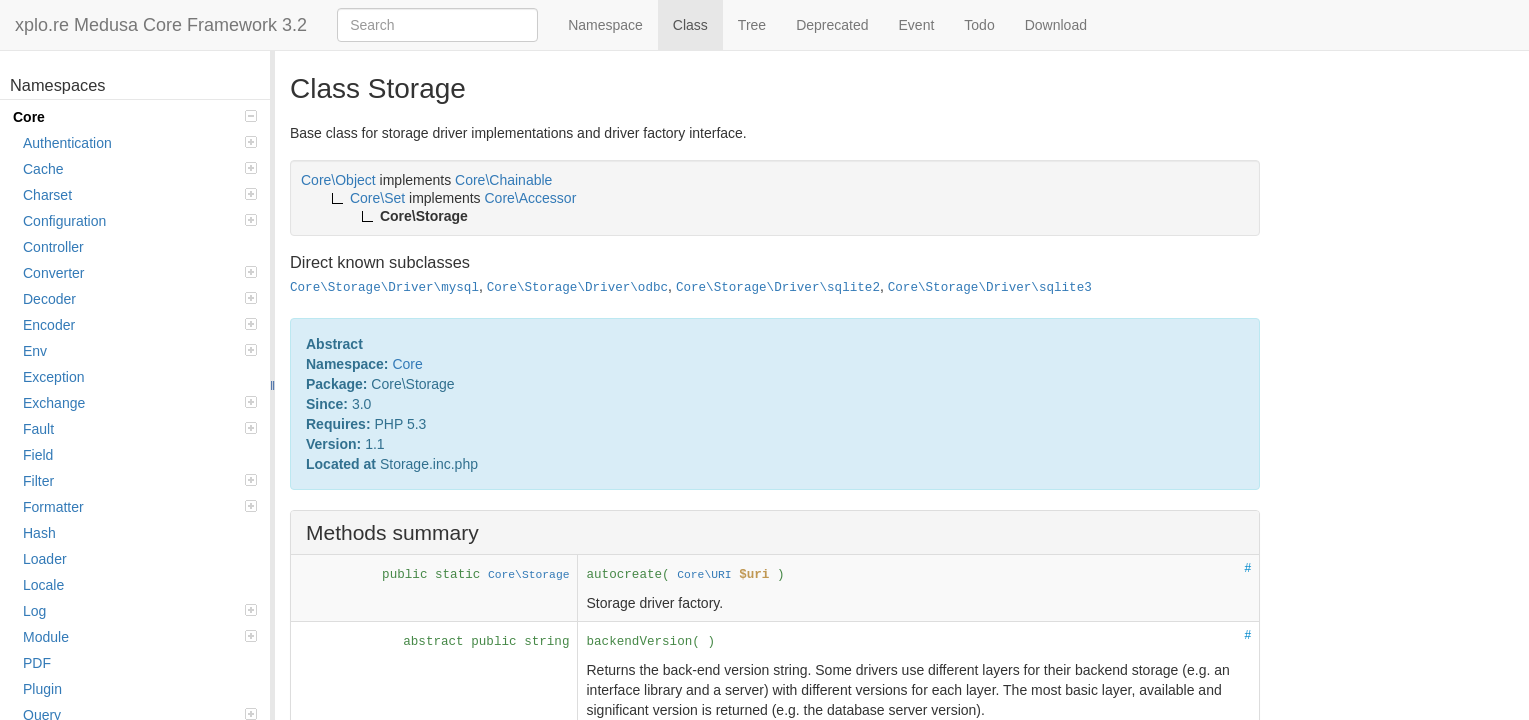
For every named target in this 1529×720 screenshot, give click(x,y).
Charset (140, 195)
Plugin (42, 689)
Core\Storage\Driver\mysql (384, 288)
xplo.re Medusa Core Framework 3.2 (161, 25)
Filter (140, 481)
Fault (140, 429)
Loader (45, 559)
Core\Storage (529, 575)
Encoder (140, 325)
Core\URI (704, 575)
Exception (53, 377)
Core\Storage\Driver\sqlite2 (778, 288)
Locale (43, 585)
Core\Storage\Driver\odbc (577, 288)
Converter (140, 273)
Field (38, 455)
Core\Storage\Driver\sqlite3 (990, 288)
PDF (37, 663)
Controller (53, 247)
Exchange (140, 403)
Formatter (140, 507)
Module (140, 637)
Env (140, 351)
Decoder (140, 299)
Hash (39, 533)
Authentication (140, 143)
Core (135, 117)
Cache (140, 169)
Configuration (140, 221)
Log (140, 611)
